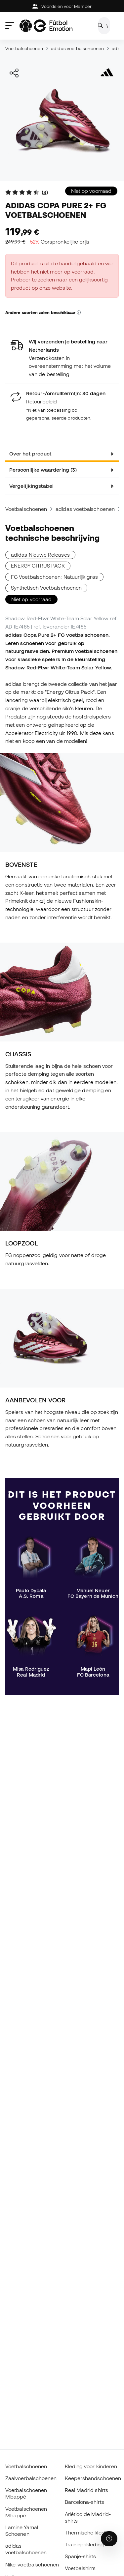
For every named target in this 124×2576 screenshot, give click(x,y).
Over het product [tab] (30, 453)
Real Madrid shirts (86, 2490)
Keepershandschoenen (93, 2478)
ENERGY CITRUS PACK (38, 566)
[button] (79, 313)
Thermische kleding (88, 2532)
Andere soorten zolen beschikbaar (43, 312)
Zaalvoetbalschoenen (31, 2478)
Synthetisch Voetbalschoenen (46, 588)
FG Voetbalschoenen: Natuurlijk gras (54, 577)
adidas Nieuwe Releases (40, 555)
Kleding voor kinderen (91, 2466)
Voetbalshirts (80, 2568)
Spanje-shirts (80, 2556)
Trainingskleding (84, 2544)
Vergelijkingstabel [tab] (31, 486)
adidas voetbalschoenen (77, 48)
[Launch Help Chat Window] (109, 2538)
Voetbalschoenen (24, 48)
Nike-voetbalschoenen (32, 2564)
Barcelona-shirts (84, 2502)
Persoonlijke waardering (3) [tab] (43, 470)
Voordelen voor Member (62, 6)
